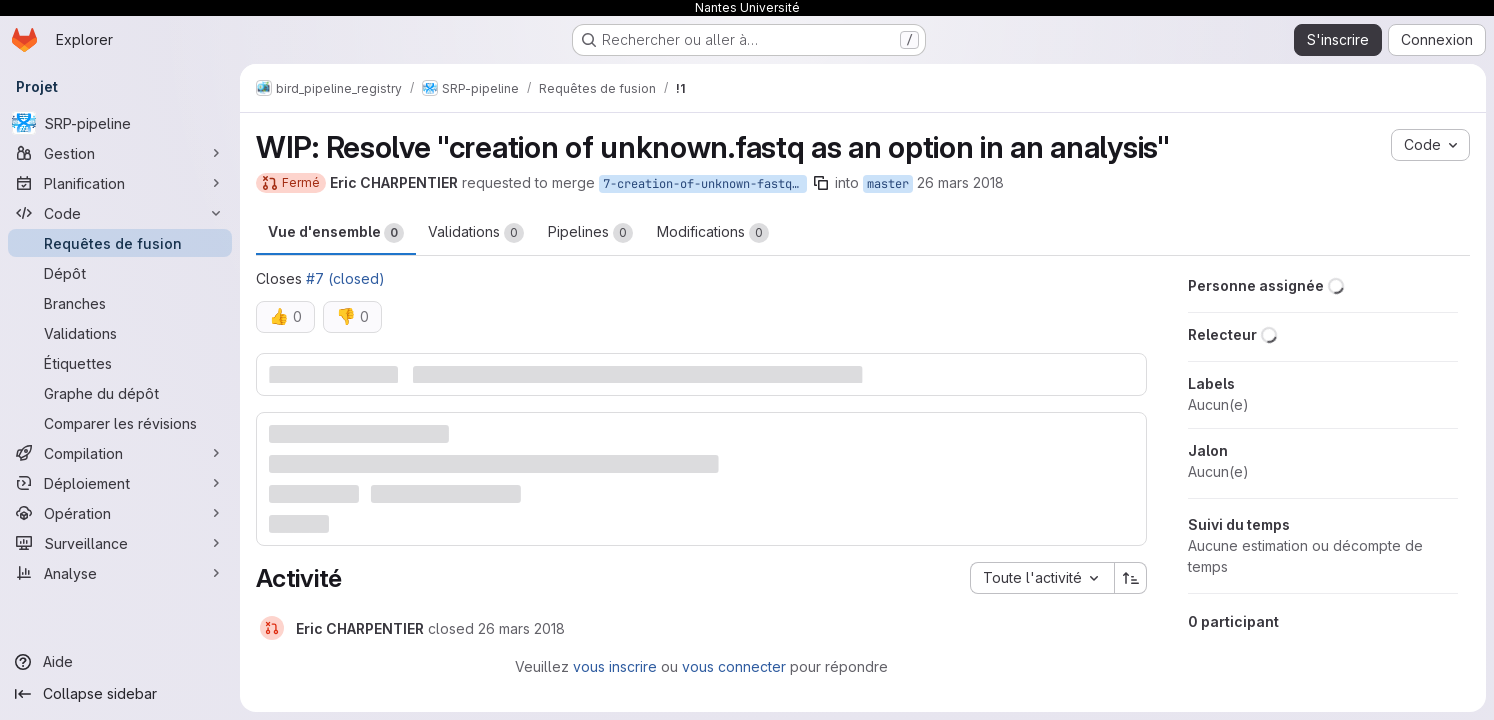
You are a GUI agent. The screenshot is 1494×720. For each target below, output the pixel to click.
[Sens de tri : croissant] (1131, 578)
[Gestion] (120, 153)
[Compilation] (120, 453)
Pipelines (590, 233)
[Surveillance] (120, 543)
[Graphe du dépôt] (120, 393)
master (888, 184)
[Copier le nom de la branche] (821, 183)
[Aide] (120, 662)
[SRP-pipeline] (120, 123)
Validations (476, 233)
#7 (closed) (345, 278)
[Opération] (120, 513)
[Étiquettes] (120, 363)
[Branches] (120, 303)
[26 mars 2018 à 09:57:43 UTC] (521, 628)
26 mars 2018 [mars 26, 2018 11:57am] (960, 182)
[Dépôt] (120, 273)
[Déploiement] (120, 483)
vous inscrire (615, 666)
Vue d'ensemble (336, 233)
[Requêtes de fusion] (120, 243)
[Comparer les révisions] (120, 423)
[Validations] (120, 333)
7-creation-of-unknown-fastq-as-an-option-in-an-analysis (705, 184)
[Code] (120, 213)
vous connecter (734, 666)
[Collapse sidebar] (120, 694)
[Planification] (120, 183)
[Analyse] (120, 573)
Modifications (713, 233)
